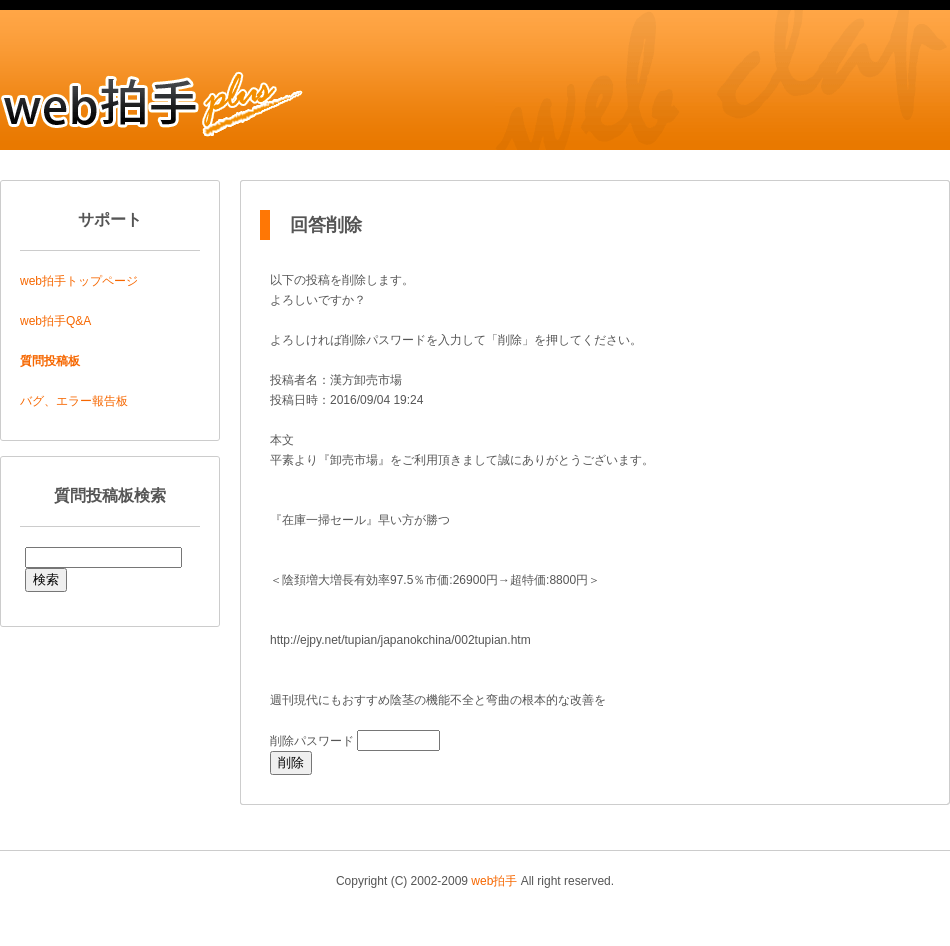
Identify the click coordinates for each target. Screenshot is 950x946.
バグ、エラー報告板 (74, 401)
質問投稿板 (50, 361)
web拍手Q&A (55, 321)
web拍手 (494, 881)
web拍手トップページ (79, 281)
